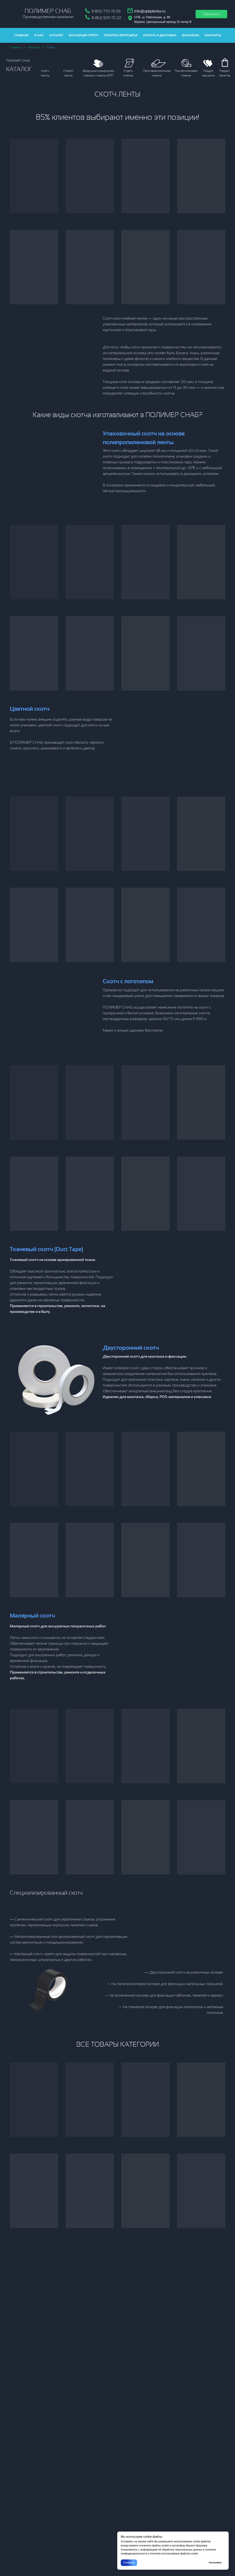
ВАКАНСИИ (190, 35)
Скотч (51, 47)
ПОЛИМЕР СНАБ (48, 11)
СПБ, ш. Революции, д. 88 (152, 17)
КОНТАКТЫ (213, 35)
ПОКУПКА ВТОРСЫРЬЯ (120, 35)
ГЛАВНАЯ (21, 35)
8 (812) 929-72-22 (106, 18)
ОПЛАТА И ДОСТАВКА (159, 35)
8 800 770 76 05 (106, 11)
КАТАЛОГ (56, 35)
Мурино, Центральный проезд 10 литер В (163, 21)
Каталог (33, 47)
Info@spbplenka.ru (150, 11)
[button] (211, 14)
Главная (15, 47)
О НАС (39, 35)
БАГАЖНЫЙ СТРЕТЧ (83, 35)
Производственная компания (48, 17)
